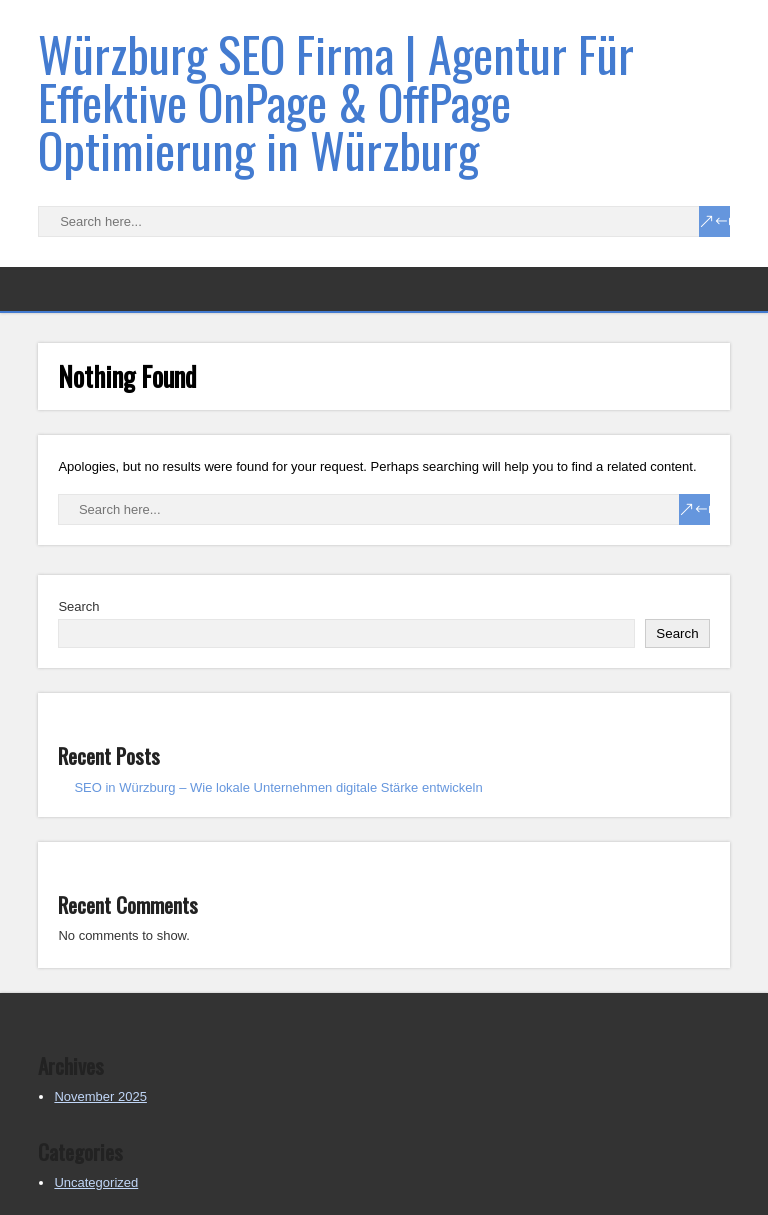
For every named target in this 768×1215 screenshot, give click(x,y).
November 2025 (100, 1096)
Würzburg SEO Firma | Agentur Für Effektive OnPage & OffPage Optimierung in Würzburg (336, 101)
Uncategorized (96, 1182)
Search (78, 606)
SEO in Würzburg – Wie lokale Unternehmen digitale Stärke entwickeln (278, 787)
